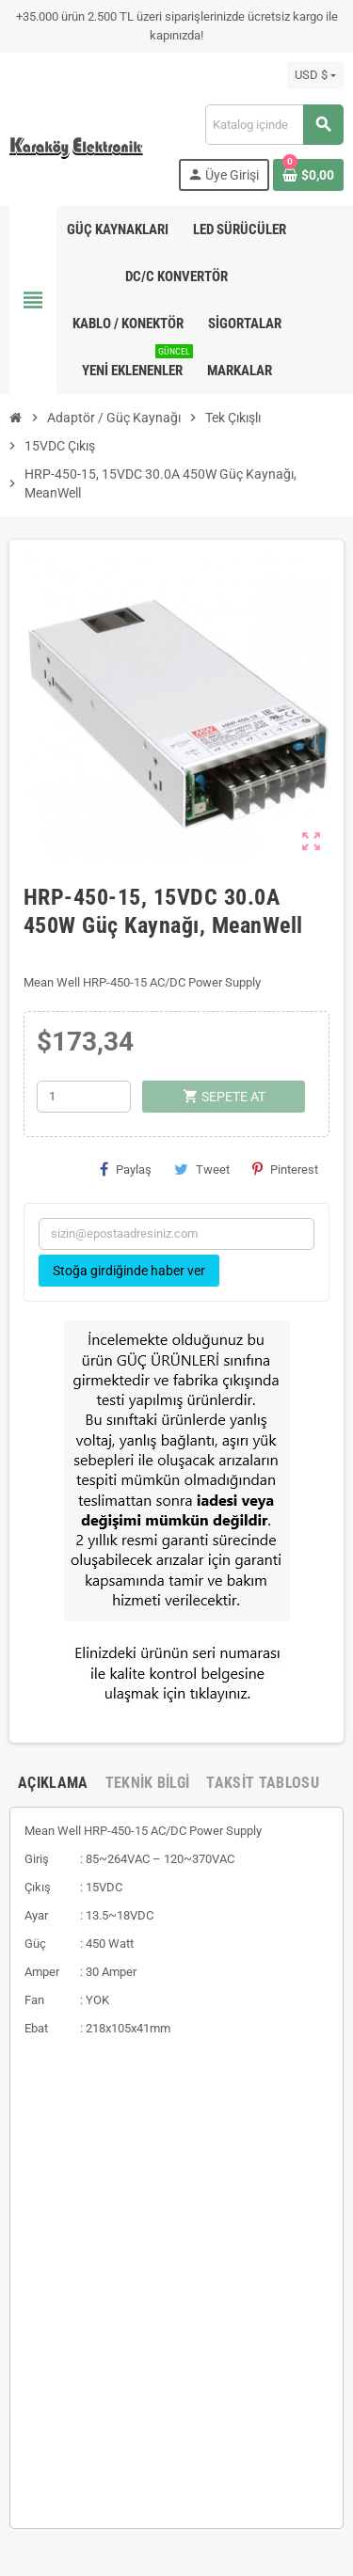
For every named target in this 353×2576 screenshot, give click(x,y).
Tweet (202, 1169)
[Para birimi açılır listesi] (315, 75)
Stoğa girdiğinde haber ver (129, 1270)
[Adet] (84, 1097)
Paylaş (126, 1169)
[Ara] (274, 124)
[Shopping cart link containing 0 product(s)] (308, 175)
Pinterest (285, 1169)
